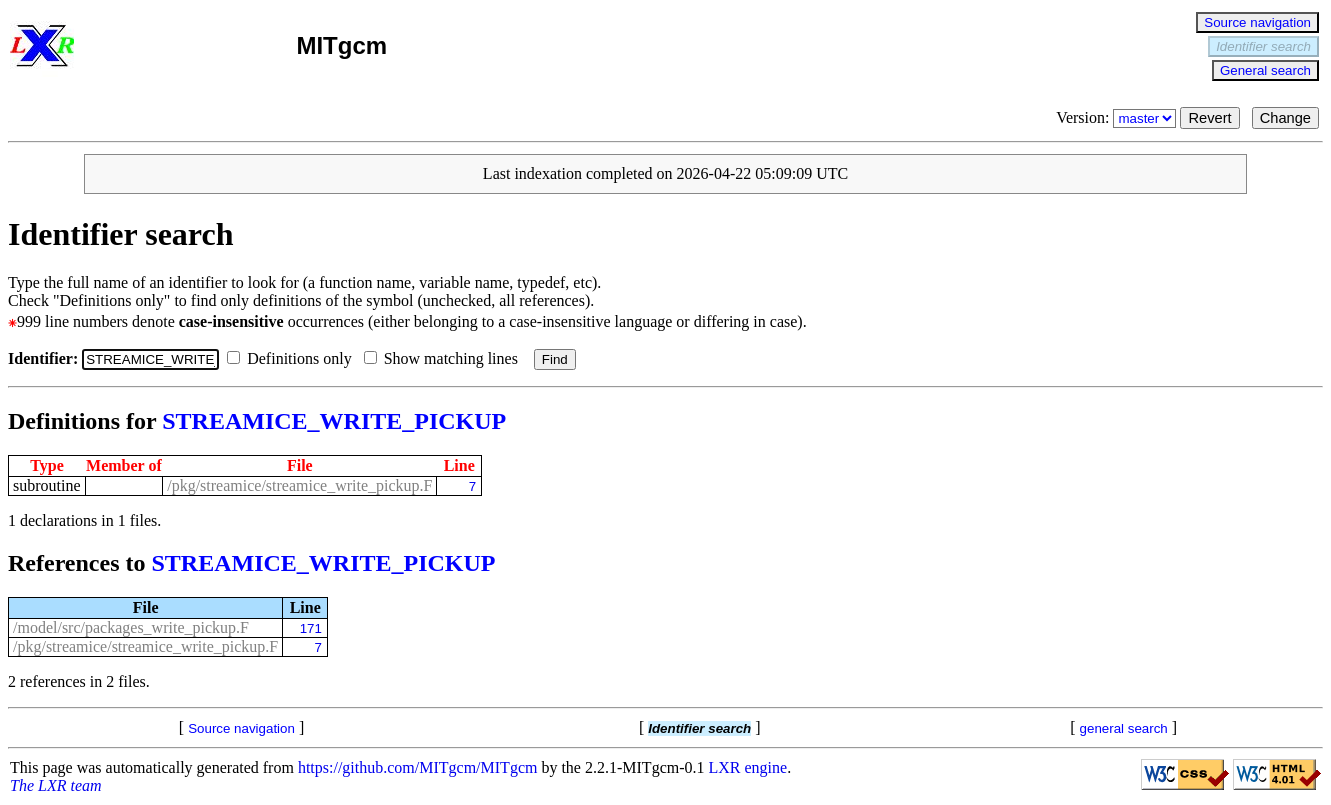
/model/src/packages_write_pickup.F (131, 627)
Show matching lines (445, 358)
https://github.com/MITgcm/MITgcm (418, 767)
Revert (1209, 118)
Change (1285, 118)
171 (311, 628)
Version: (1118, 117)
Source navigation (1257, 22)
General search (1265, 70)
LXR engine (748, 767)
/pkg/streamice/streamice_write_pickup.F (299, 485)
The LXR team (56, 785)
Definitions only (293, 358)
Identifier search (1263, 46)
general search (1124, 728)
